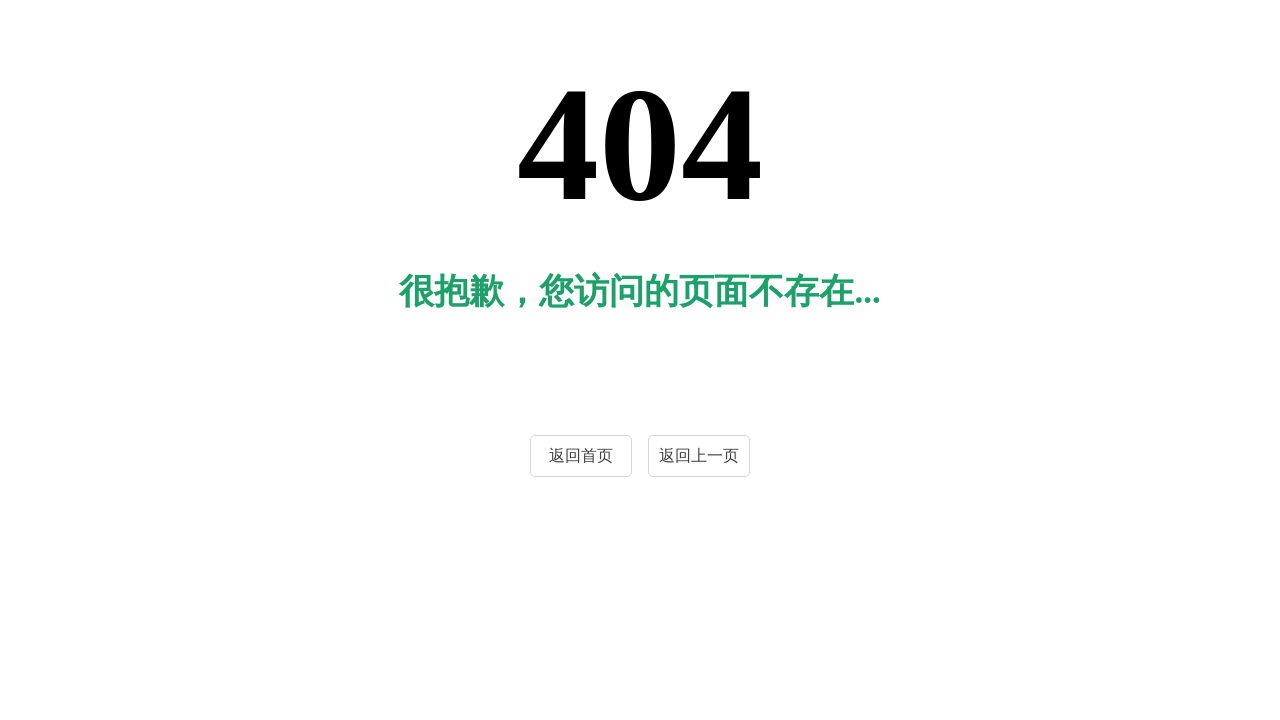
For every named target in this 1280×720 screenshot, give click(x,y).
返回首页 (581, 455)
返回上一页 (699, 455)
